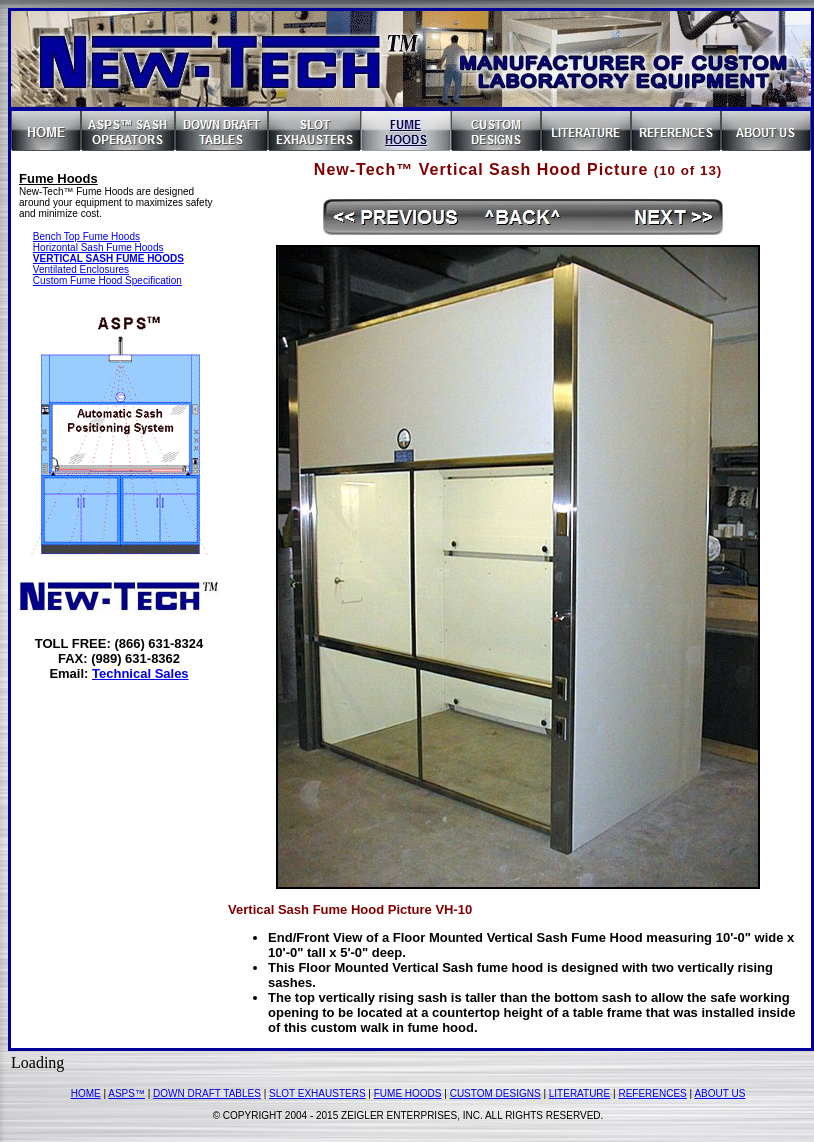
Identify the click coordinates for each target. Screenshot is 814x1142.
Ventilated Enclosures (81, 269)
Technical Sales (140, 673)
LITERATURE (580, 1093)
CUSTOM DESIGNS (495, 1093)
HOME (86, 1093)
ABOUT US (719, 1093)
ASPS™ (126, 1093)
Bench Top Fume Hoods (86, 236)
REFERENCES (652, 1093)
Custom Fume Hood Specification (107, 280)
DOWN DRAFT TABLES (207, 1093)
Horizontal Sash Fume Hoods (98, 247)
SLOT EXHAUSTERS (317, 1093)
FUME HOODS (408, 1093)
